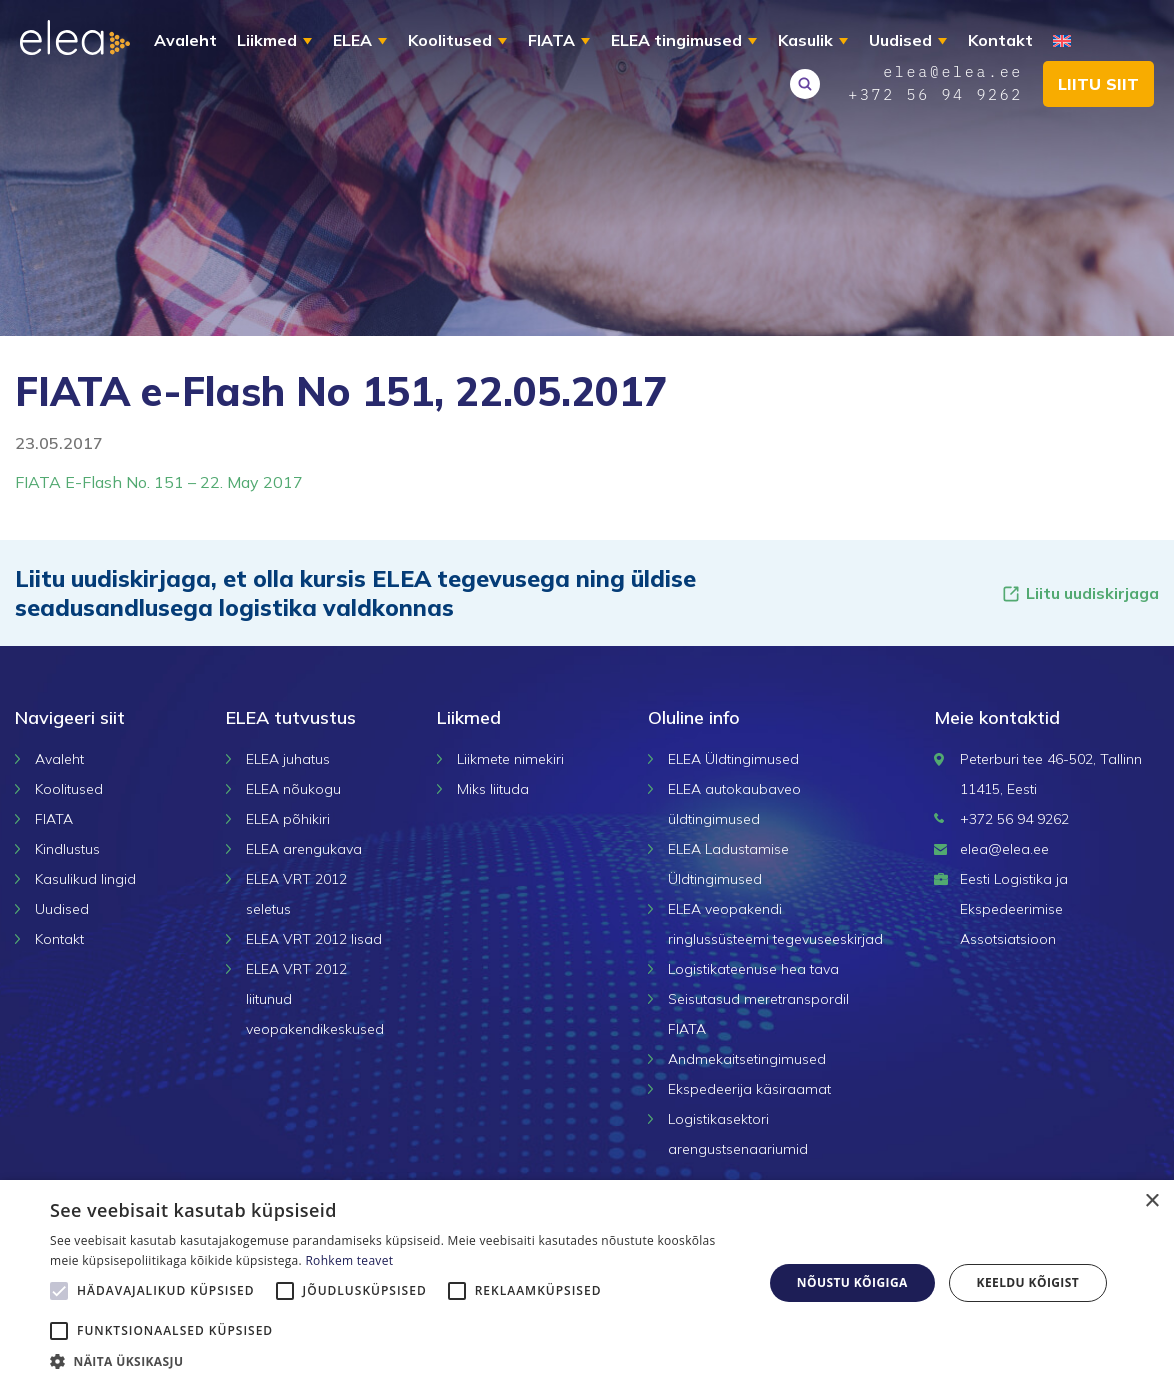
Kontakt (1000, 40)
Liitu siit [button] (1098, 84)
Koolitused (450, 40)
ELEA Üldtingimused (733, 759)
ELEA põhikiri (288, 819)
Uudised (900, 40)
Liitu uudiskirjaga (1080, 593)
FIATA (551, 40)
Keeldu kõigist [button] (1028, 1282)
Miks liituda (493, 789)
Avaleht (185, 40)
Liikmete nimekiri (510, 759)
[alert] (587, 1283)
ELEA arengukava (304, 849)
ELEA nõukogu (293, 789)
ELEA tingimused (676, 40)
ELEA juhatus (288, 759)
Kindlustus (67, 849)
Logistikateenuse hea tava (753, 969)
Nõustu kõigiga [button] (852, 1282)
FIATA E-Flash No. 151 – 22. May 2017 (159, 482)
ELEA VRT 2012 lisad (314, 939)
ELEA (352, 40)
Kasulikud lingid (85, 879)
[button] (396, 1361)
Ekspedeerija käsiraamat (749, 1089)
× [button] (1151, 1201)
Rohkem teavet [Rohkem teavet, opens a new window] (349, 1260)
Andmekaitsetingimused (747, 1059)
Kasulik (805, 40)
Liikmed (267, 40)
